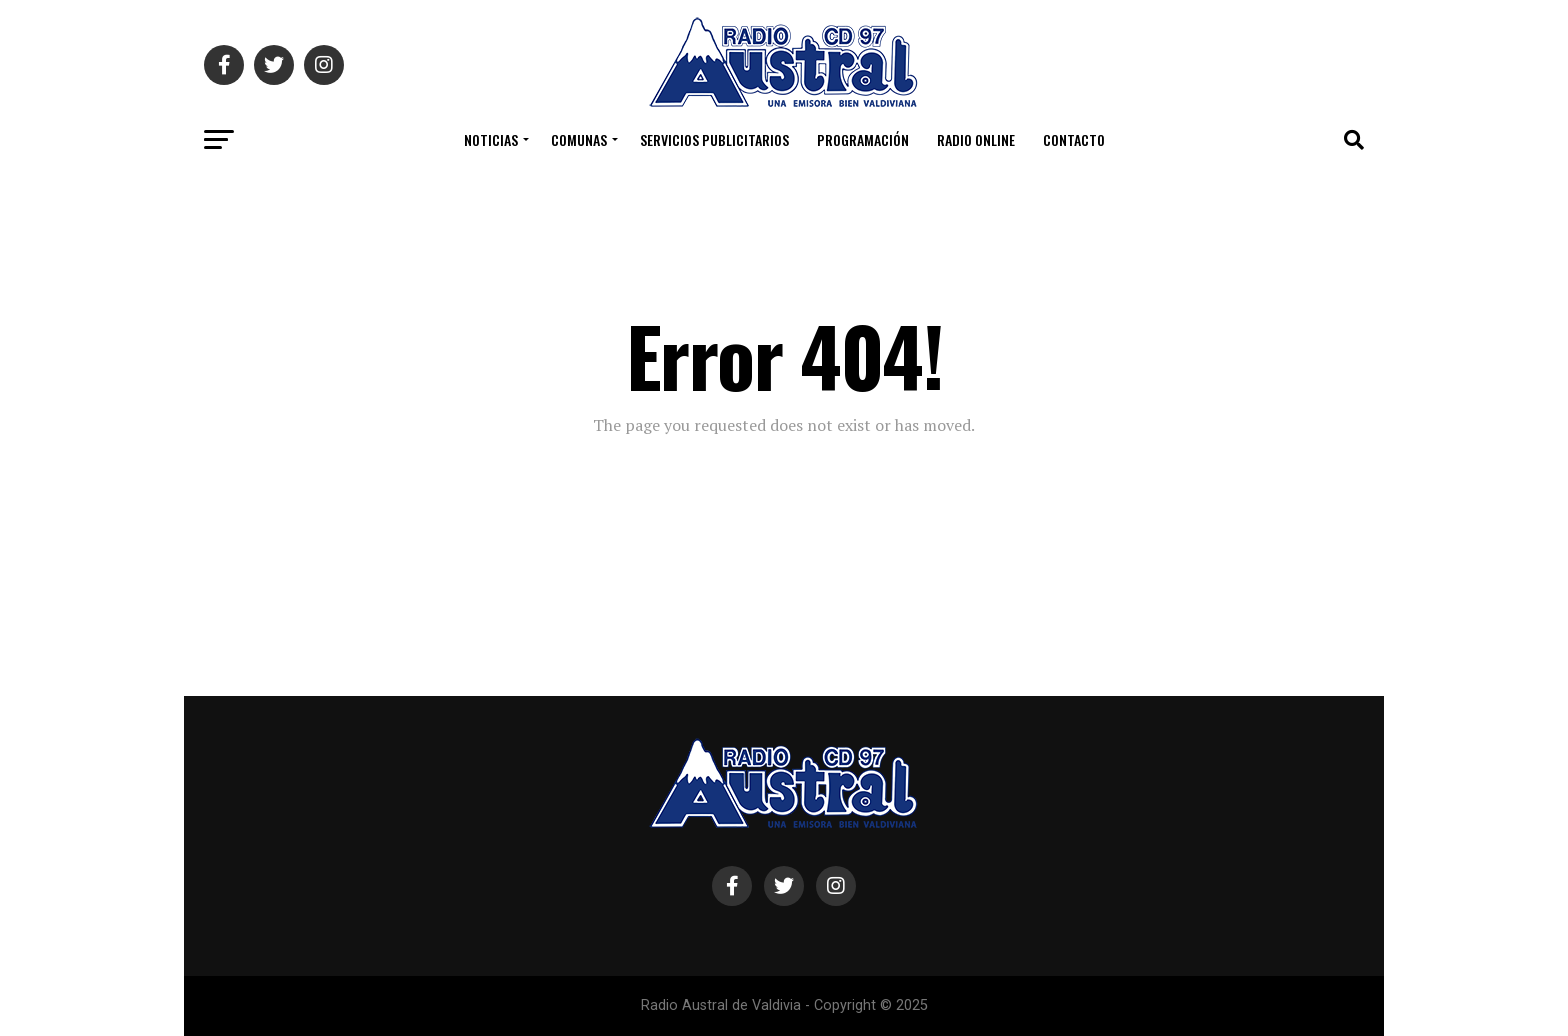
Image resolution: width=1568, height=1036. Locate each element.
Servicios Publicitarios (714, 139)
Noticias (491, 139)
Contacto (1074, 139)
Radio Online (976, 139)
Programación (863, 139)
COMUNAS (579, 139)
